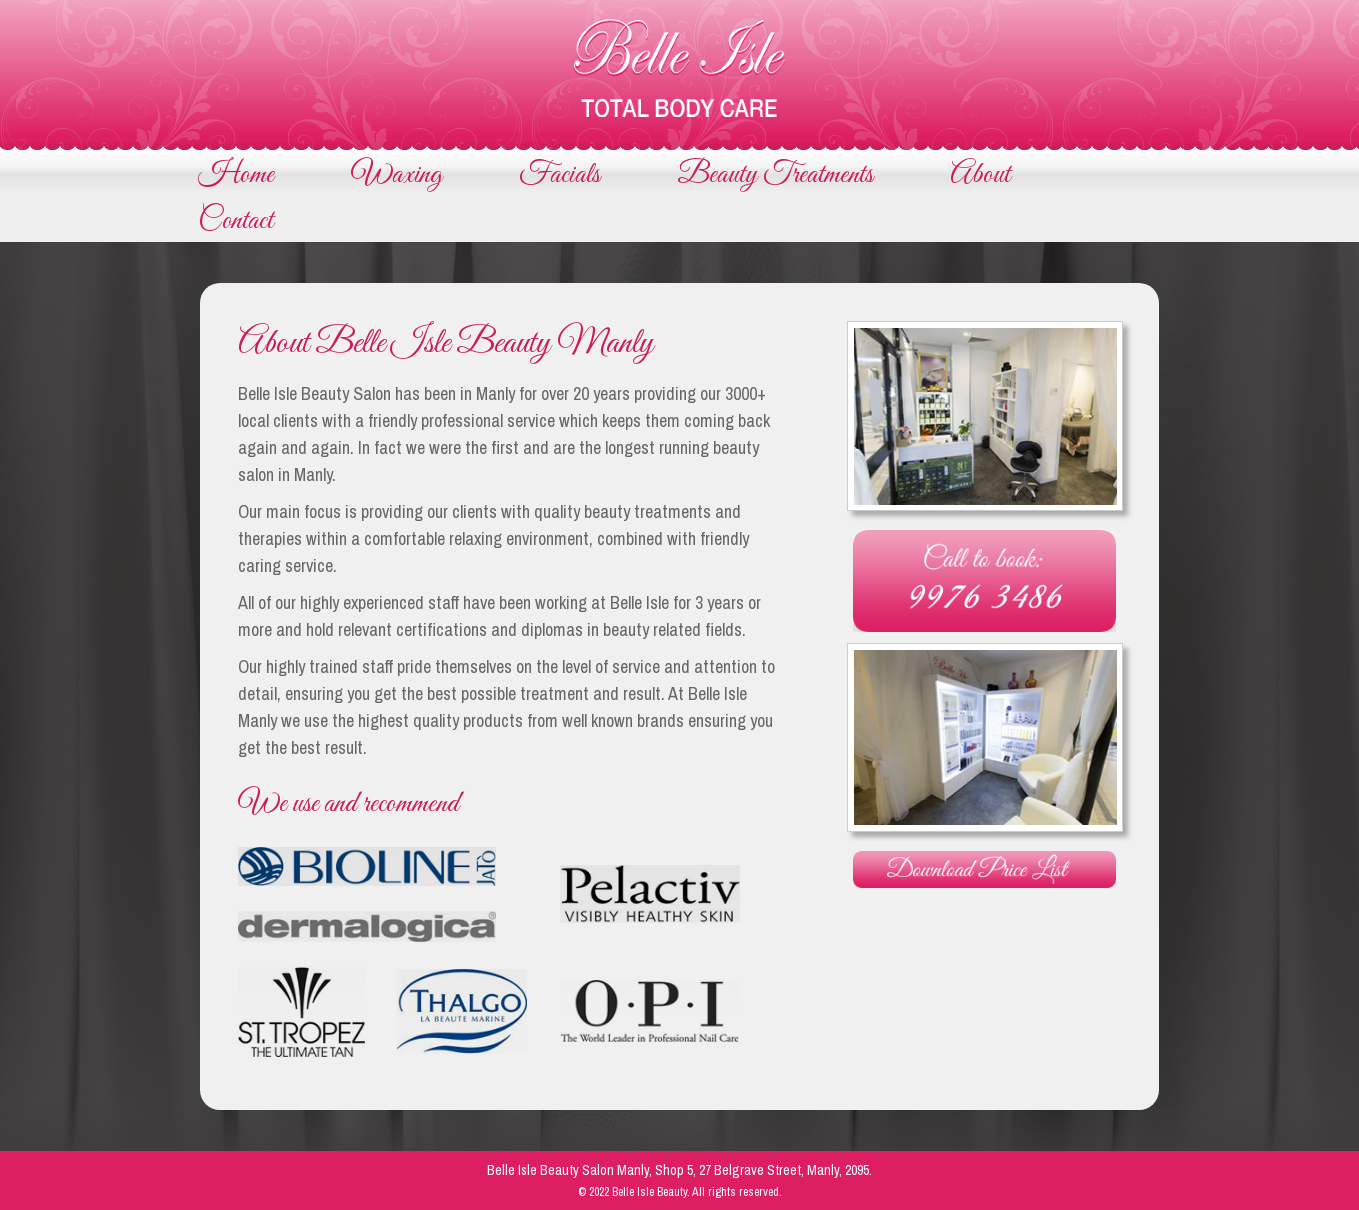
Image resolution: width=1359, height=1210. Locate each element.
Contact (235, 221)
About (980, 175)
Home (236, 175)
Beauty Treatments (775, 175)
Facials (559, 175)
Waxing (396, 175)
